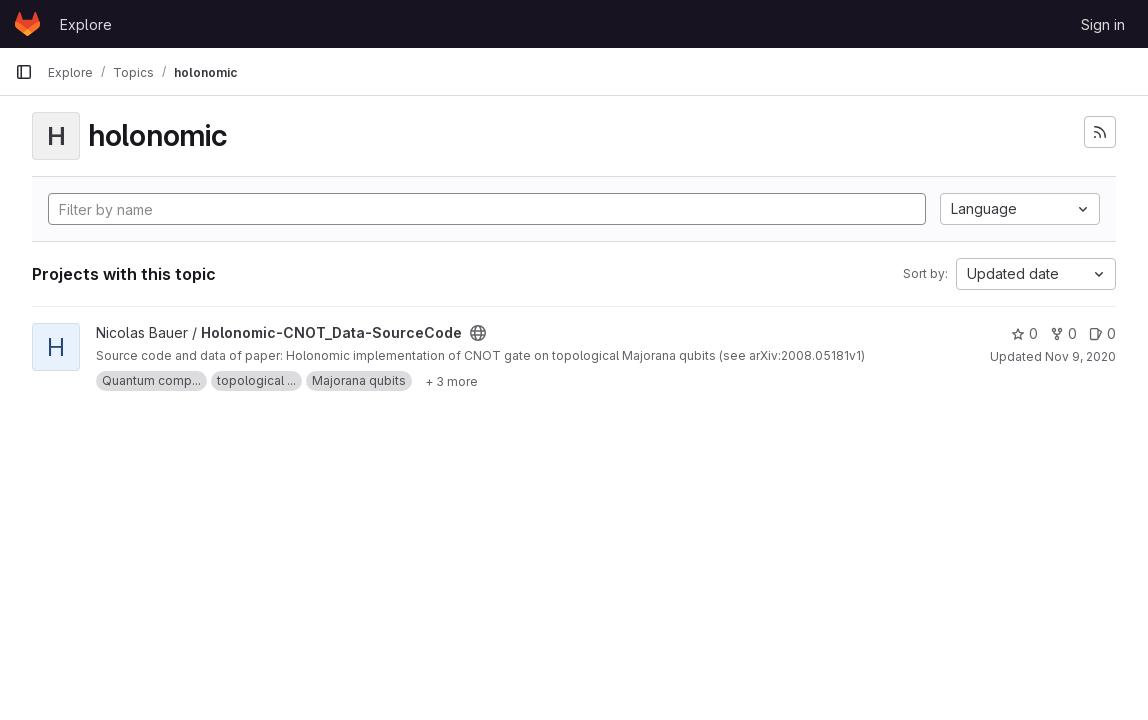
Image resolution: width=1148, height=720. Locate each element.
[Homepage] (27, 24)
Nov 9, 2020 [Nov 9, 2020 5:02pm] (1080, 356)
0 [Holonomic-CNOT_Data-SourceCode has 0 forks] (1063, 333)
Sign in (1103, 24)
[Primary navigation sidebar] (24, 72)
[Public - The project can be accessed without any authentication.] (478, 333)
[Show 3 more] (451, 381)
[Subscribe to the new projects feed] (1100, 132)
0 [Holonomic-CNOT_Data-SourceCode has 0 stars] (1024, 333)
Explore (86, 24)
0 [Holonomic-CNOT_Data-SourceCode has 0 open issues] (1102, 333)
